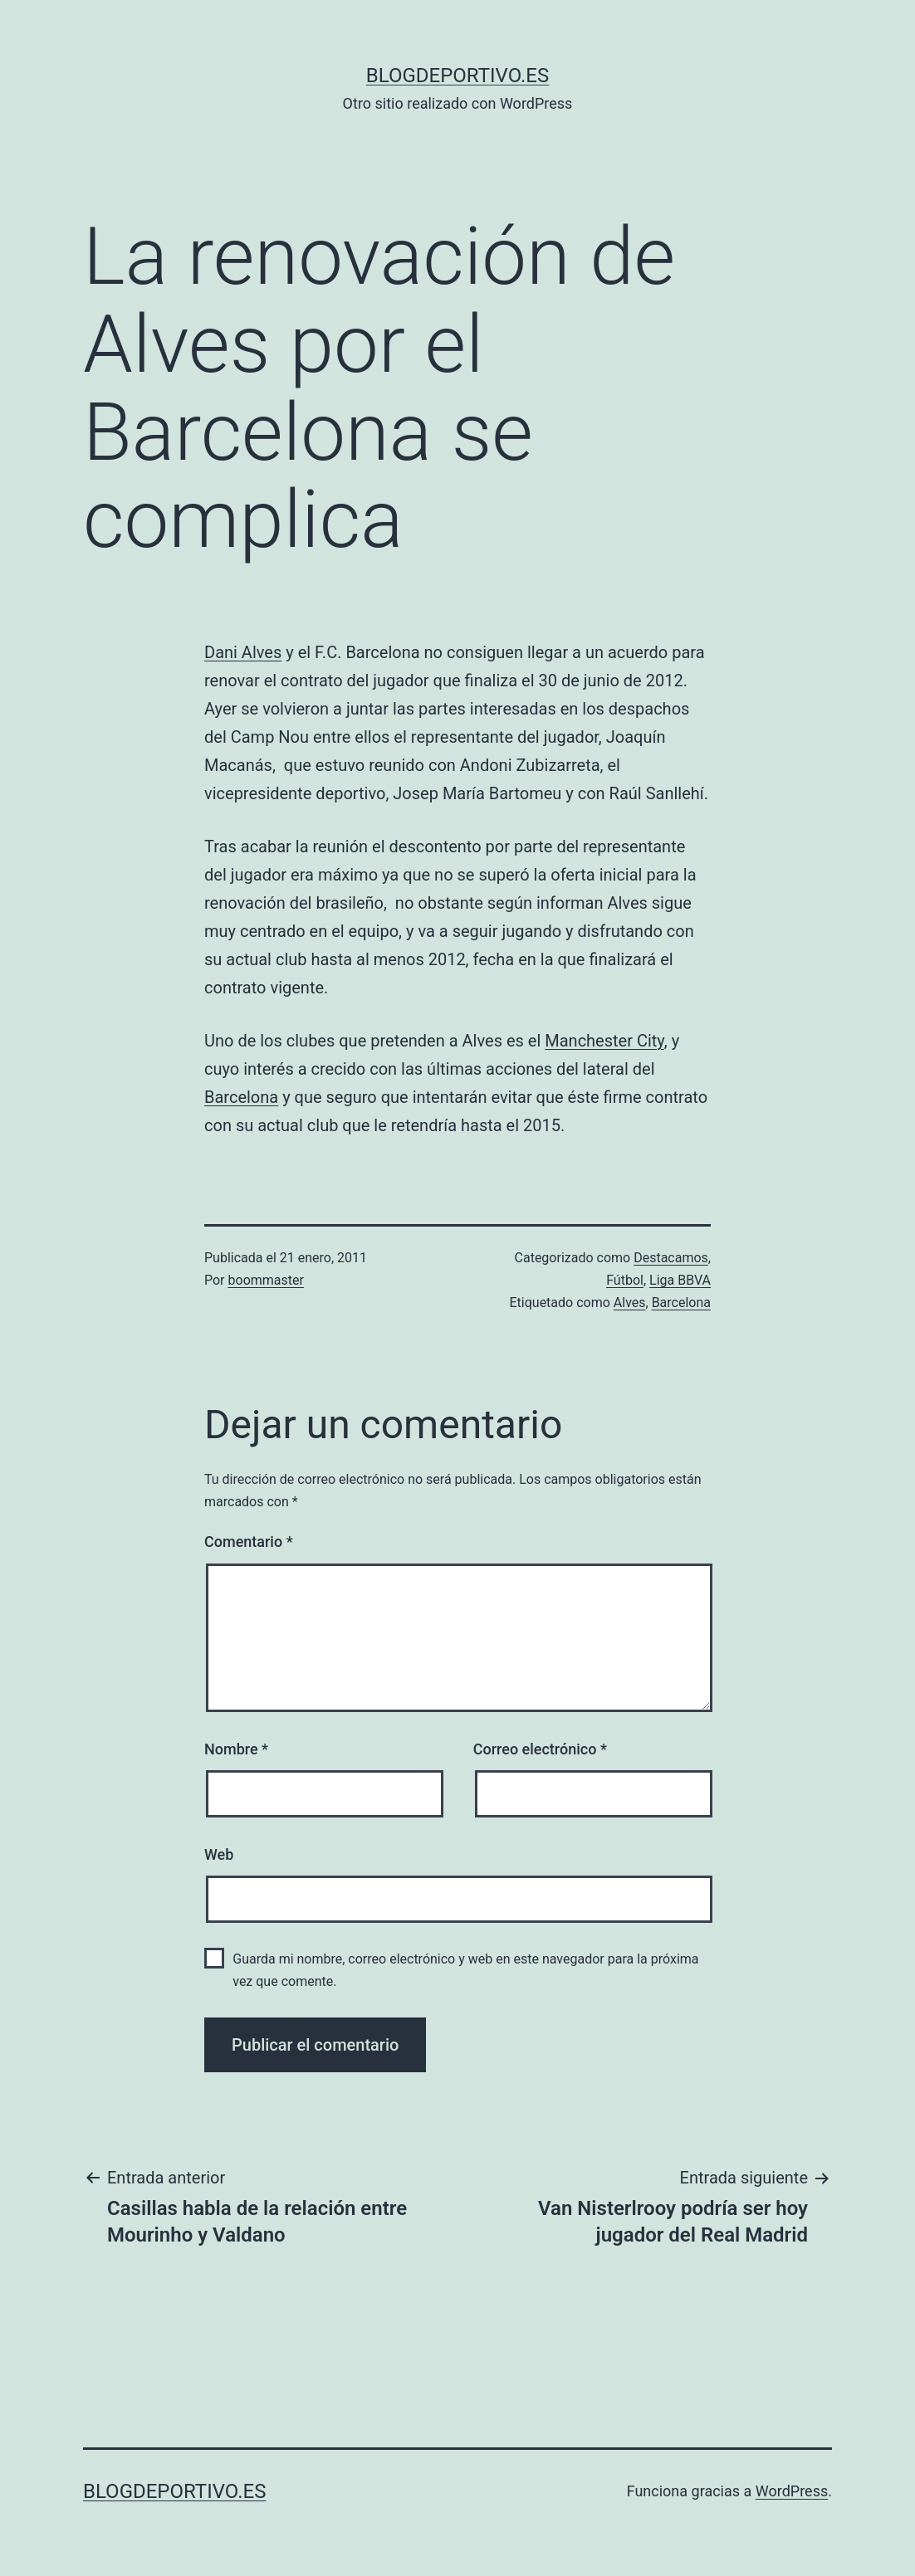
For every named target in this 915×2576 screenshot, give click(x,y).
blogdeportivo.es (457, 75)
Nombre (236, 1749)
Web (218, 1854)
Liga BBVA (680, 1280)
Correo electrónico (540, 1749)
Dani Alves (242, 652)
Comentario (248, 1541)
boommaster (266, 1280)
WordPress (792, 2491)
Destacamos (671, 1258)
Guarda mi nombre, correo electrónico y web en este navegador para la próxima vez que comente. (465, 1970)
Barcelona (241, 1097)
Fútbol (624, 1280)
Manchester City (604, 1041)
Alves (630, 1302)
